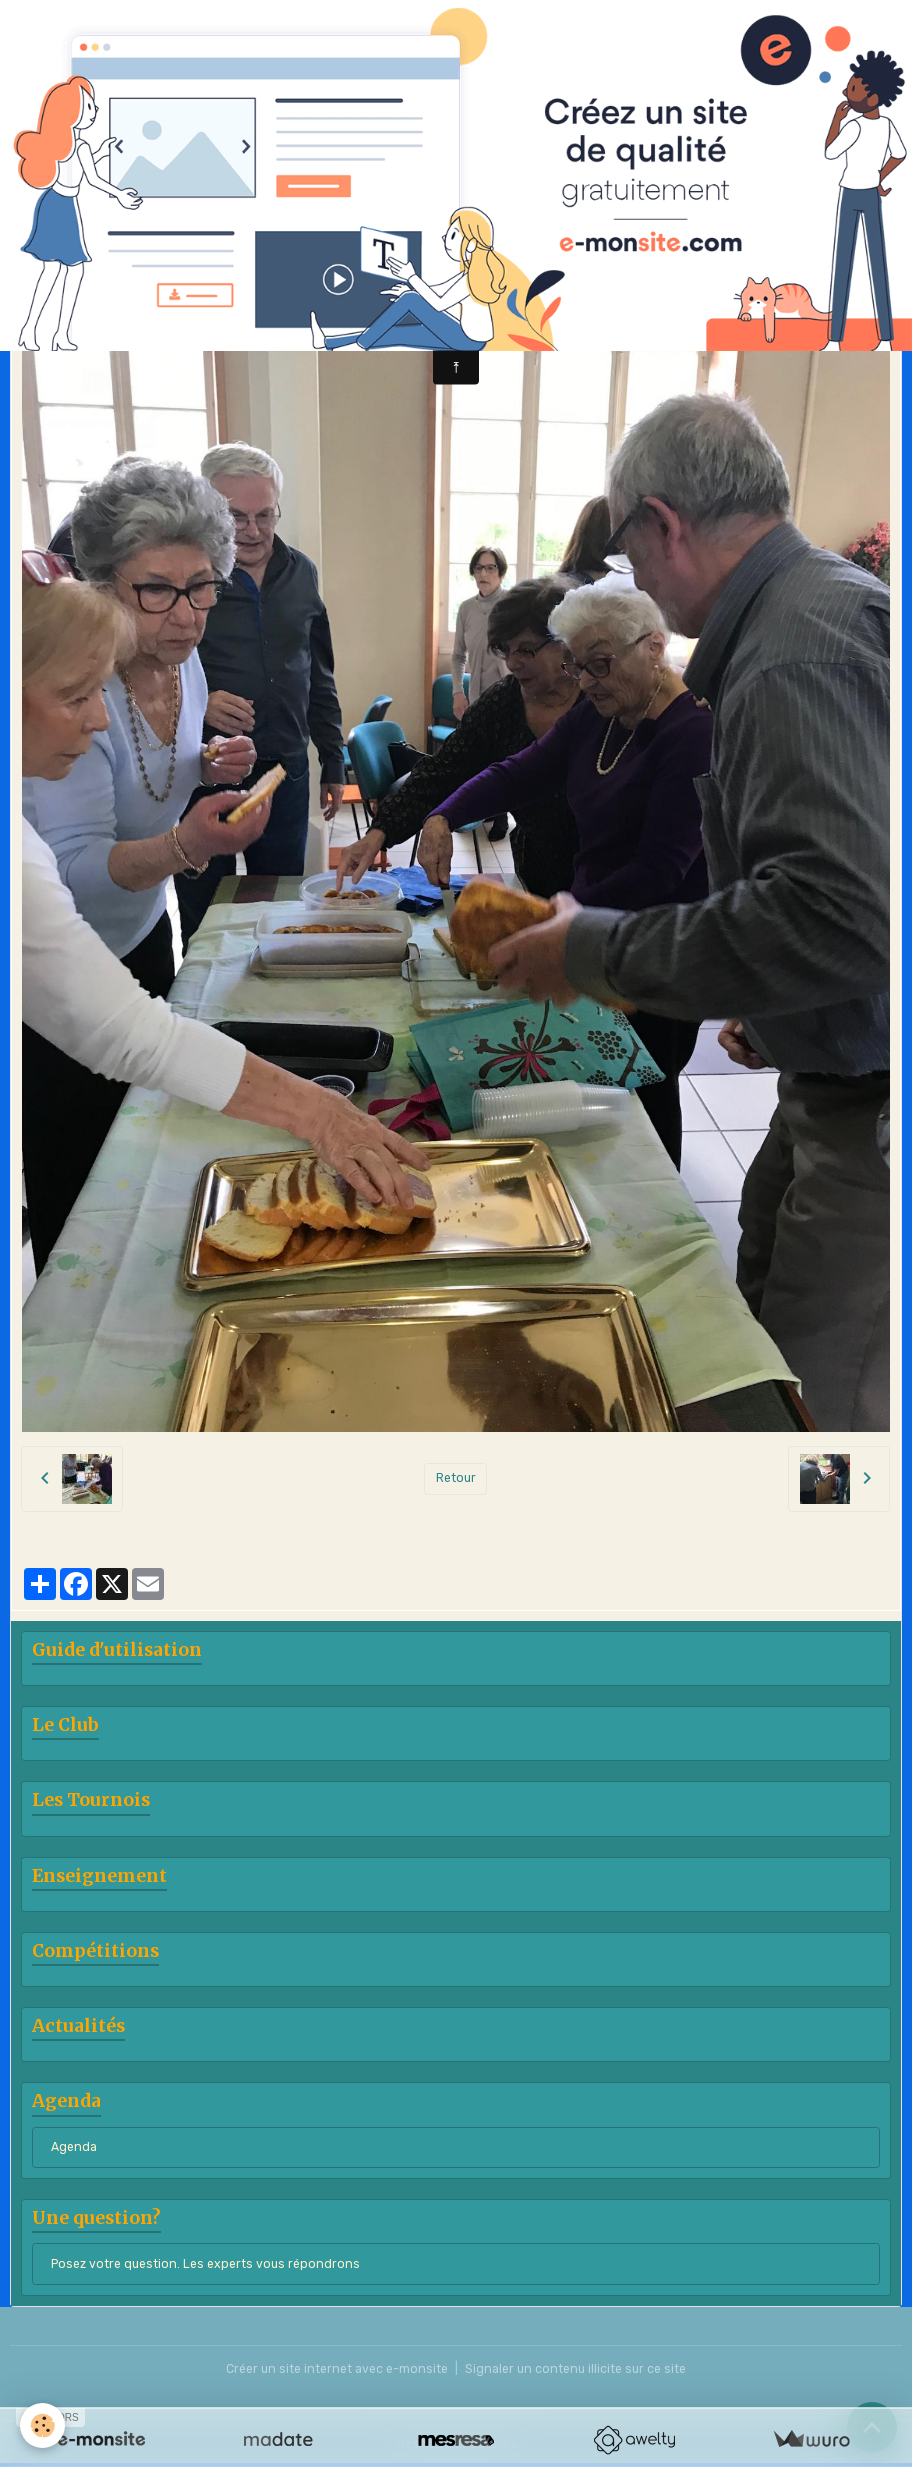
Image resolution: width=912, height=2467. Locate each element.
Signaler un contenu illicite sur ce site (575, 2369)
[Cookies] (42, 2425)
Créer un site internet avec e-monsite (337, 2369)
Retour (456, 1478)
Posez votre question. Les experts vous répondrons (205, 2264)
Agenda (74, 2147)
